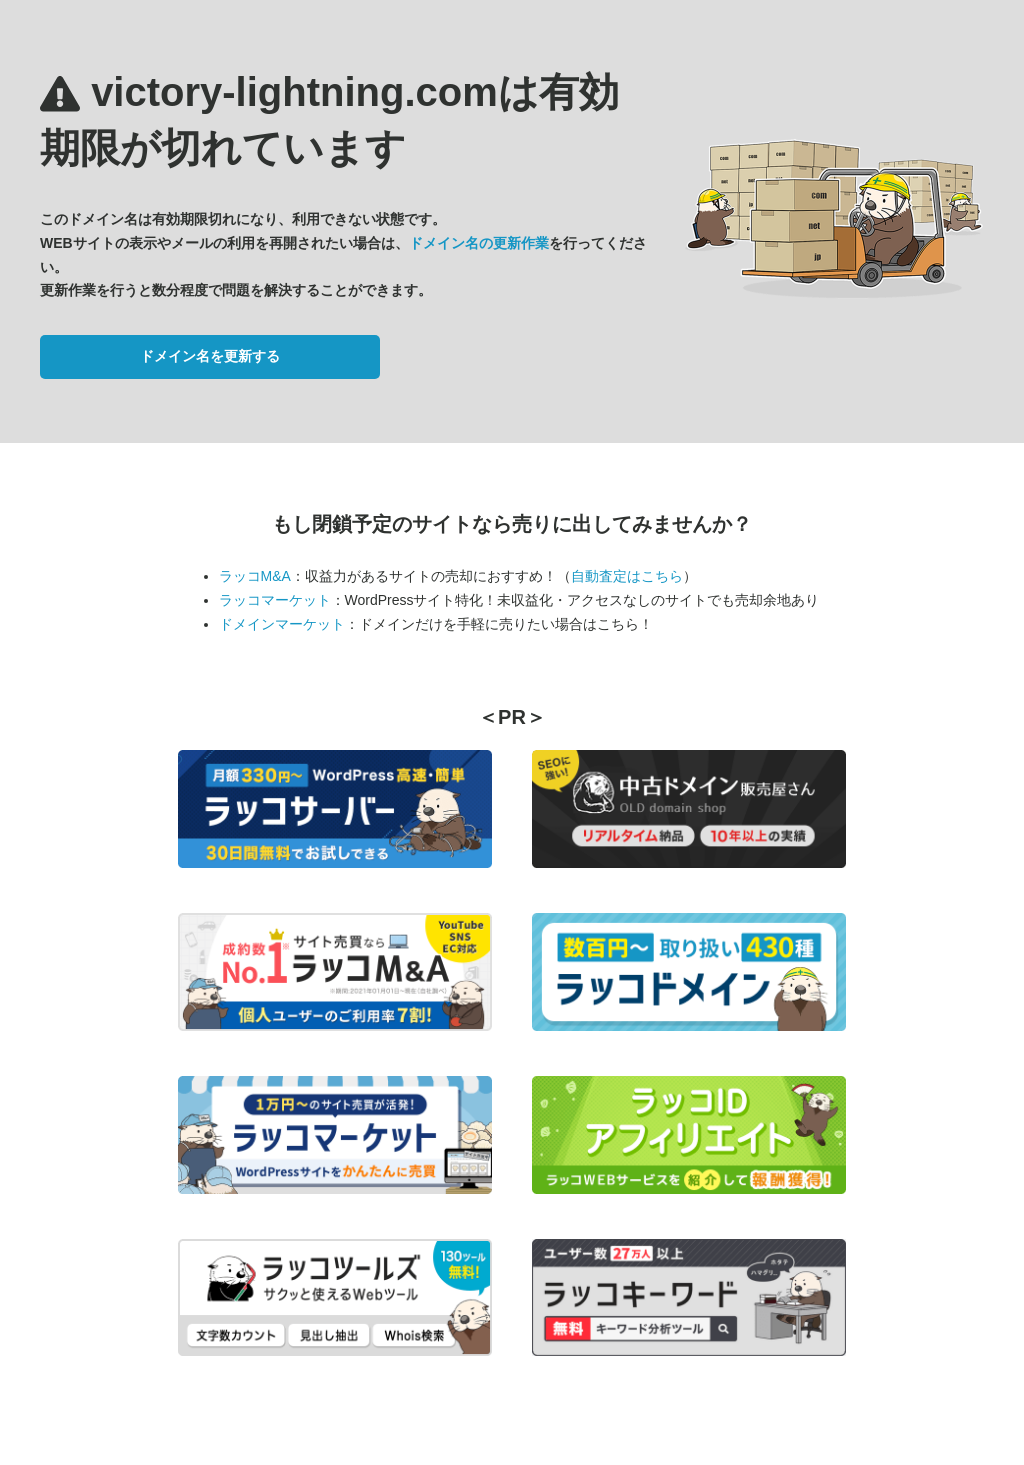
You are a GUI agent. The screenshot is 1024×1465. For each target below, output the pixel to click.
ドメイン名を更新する (210, 356)
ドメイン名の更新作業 (479, 243)
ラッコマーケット (275, 600)
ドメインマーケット (282, 624)
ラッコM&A (255, 576)
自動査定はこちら (627, 576)
